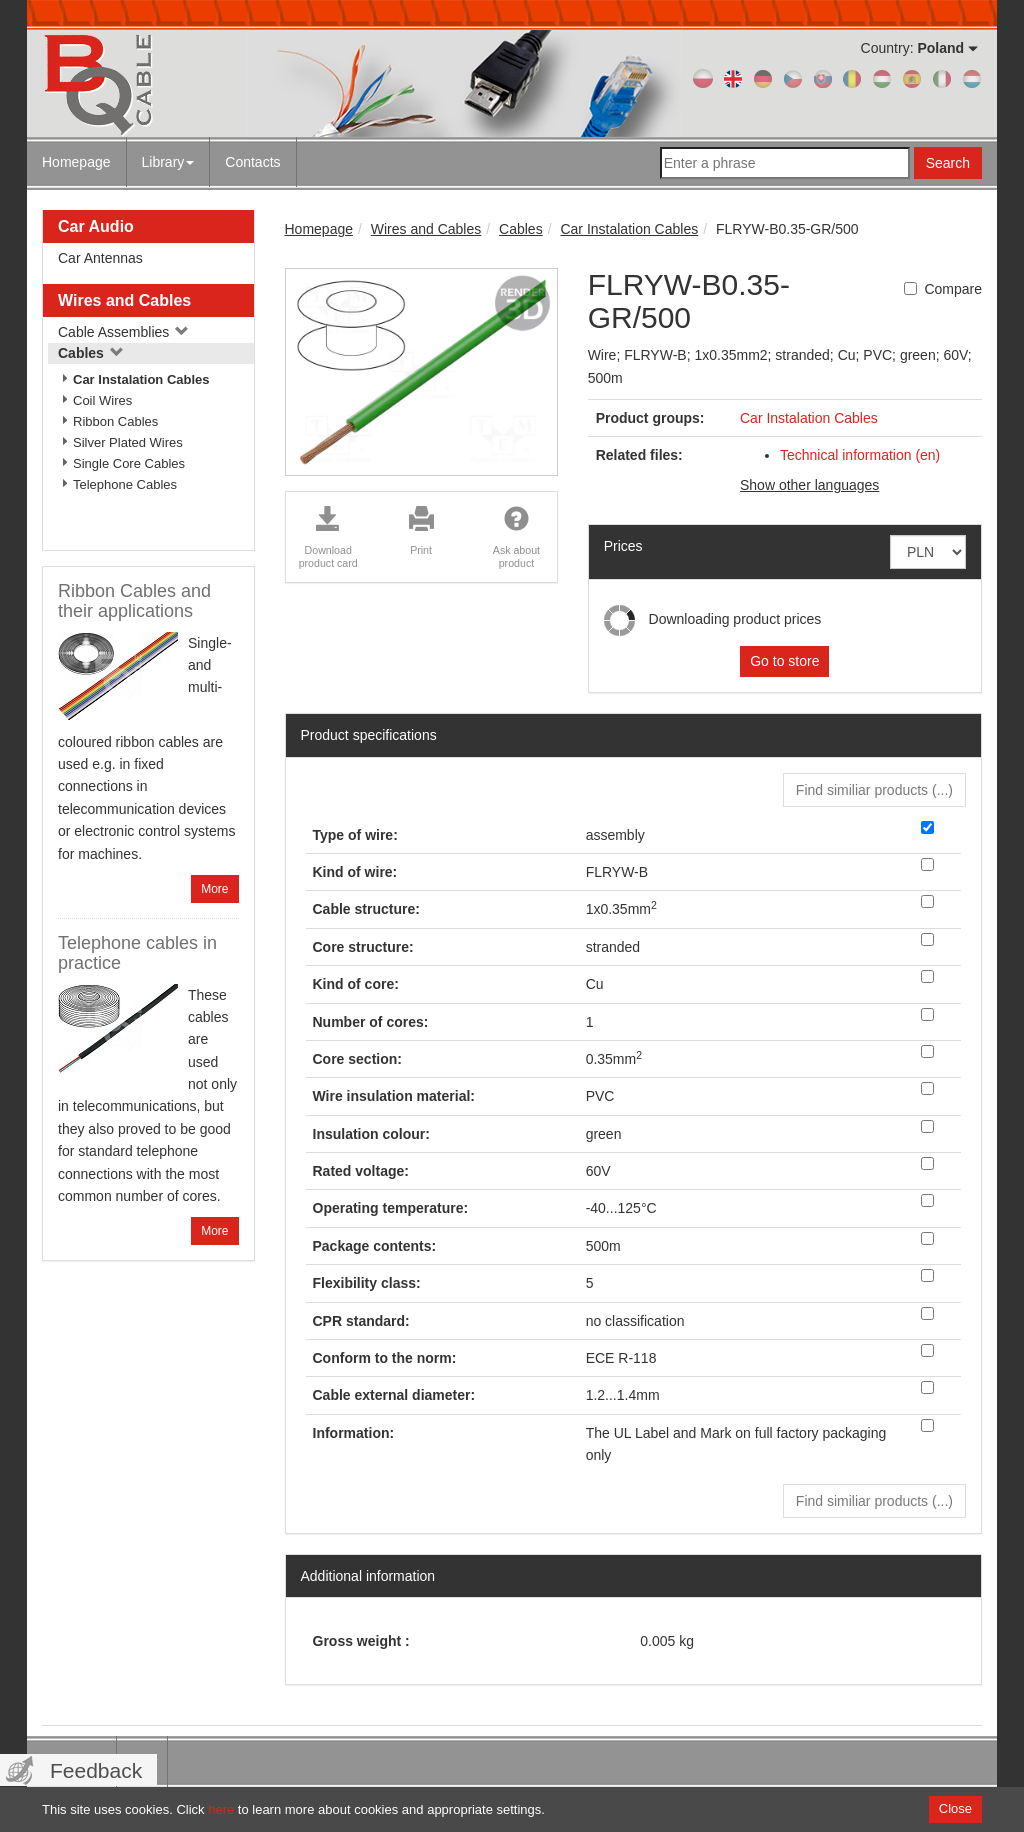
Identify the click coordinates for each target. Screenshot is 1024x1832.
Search (948, 163)
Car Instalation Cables (141, 379)
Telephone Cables (125, 484)
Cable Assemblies (123, 332)
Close (955, 1808)
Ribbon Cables (115, 421)
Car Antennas (100, 258)
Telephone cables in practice (137, 953)
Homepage (76, 162)
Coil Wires (102, 400)
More (214, 889)
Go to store (784, 661)
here (221, 1809)
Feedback (96, 1770)
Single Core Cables (129, 463)
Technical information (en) (860, 455)
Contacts (252, 162)
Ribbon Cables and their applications (134, 601)
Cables (91, 353)
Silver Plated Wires (128, 442)
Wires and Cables (124, 300)
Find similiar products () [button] (874, 790)
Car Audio (96, 226)
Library (168, 162)
